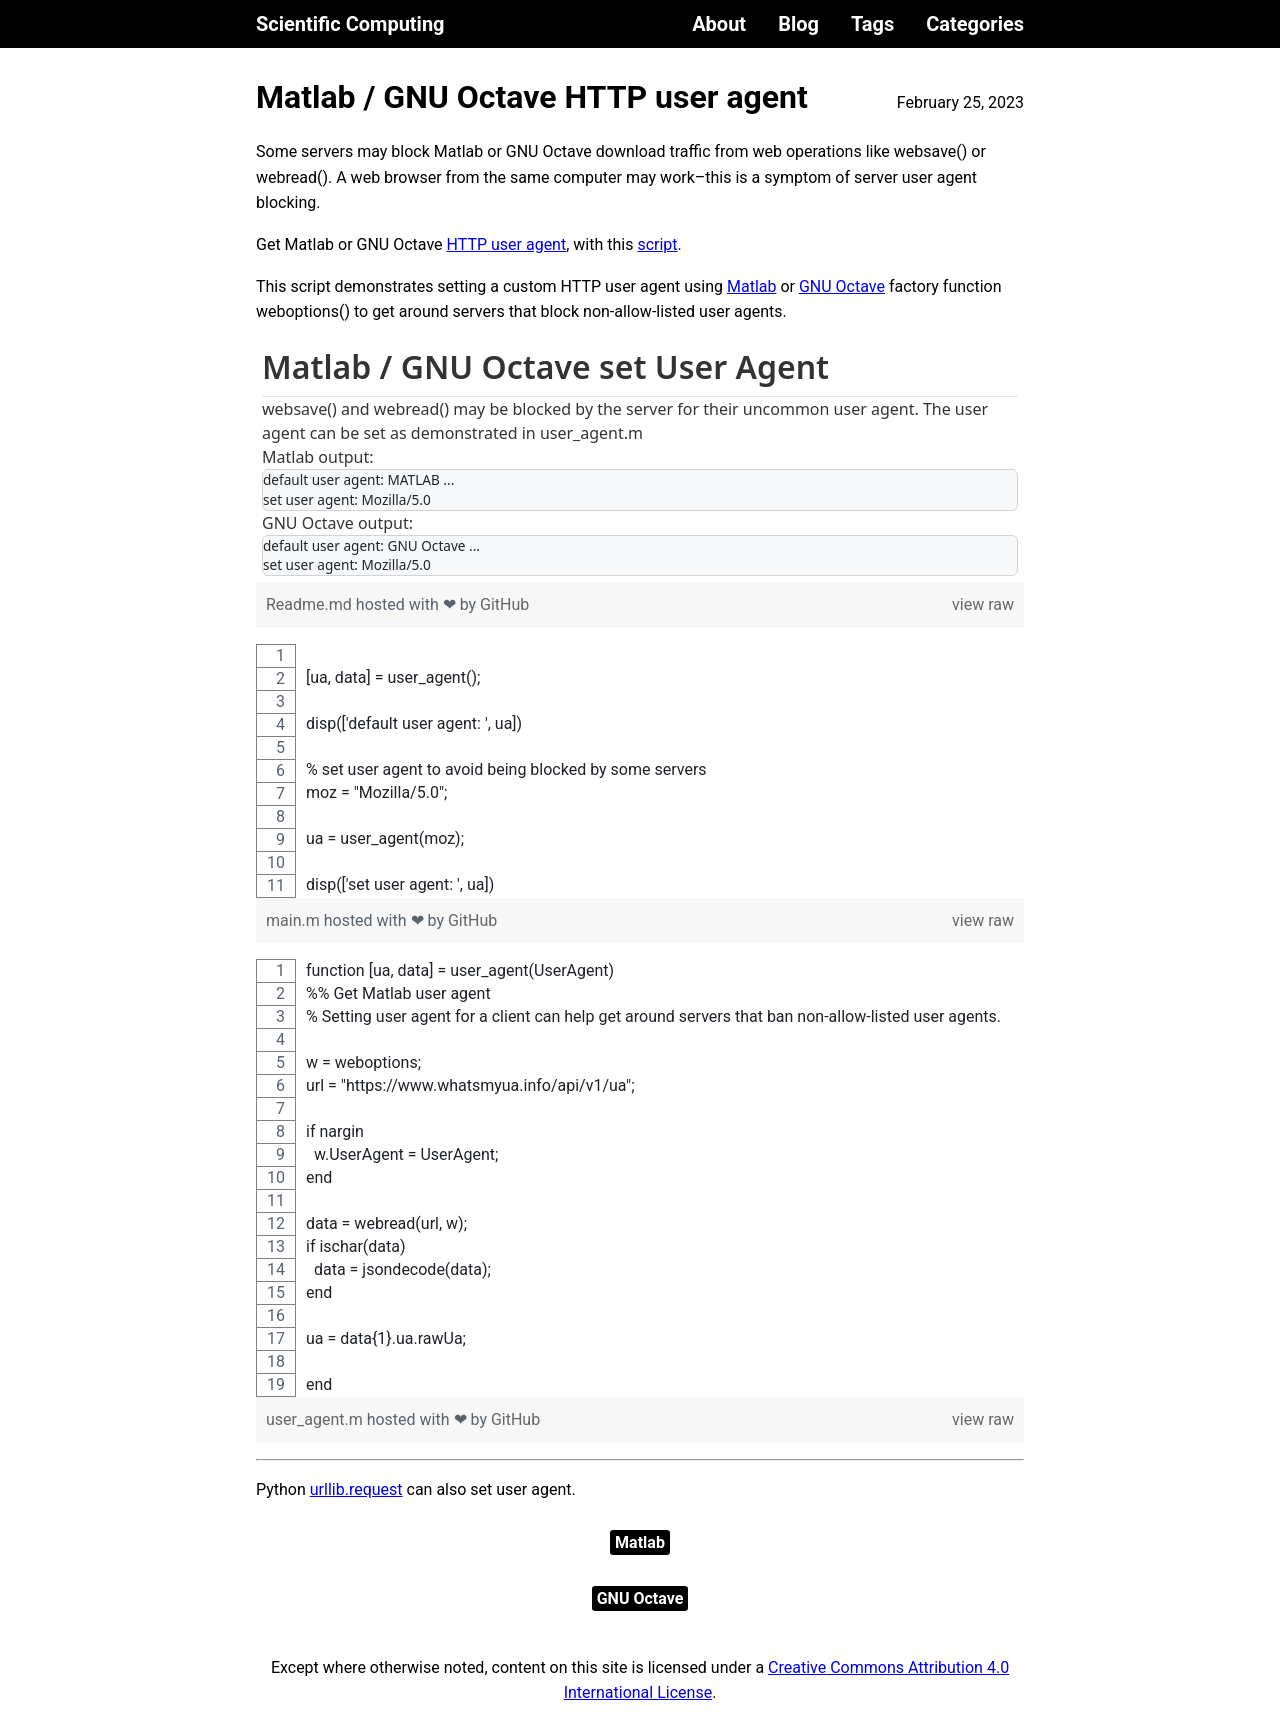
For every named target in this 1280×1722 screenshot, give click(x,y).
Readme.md (311, 604)
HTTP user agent (507, 244)
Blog (798, 24)
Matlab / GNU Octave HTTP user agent (532, 97)
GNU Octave (842, 286)
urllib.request (356, 1489)
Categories (975, 24)
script (657, 244)
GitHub (504, 604)
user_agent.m (316, 1419)
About (719, 24)
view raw (983, 604)
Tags (872, 24)
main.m (295, 920)
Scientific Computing (350, 24)
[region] (640, 461)
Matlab (751, 286)
